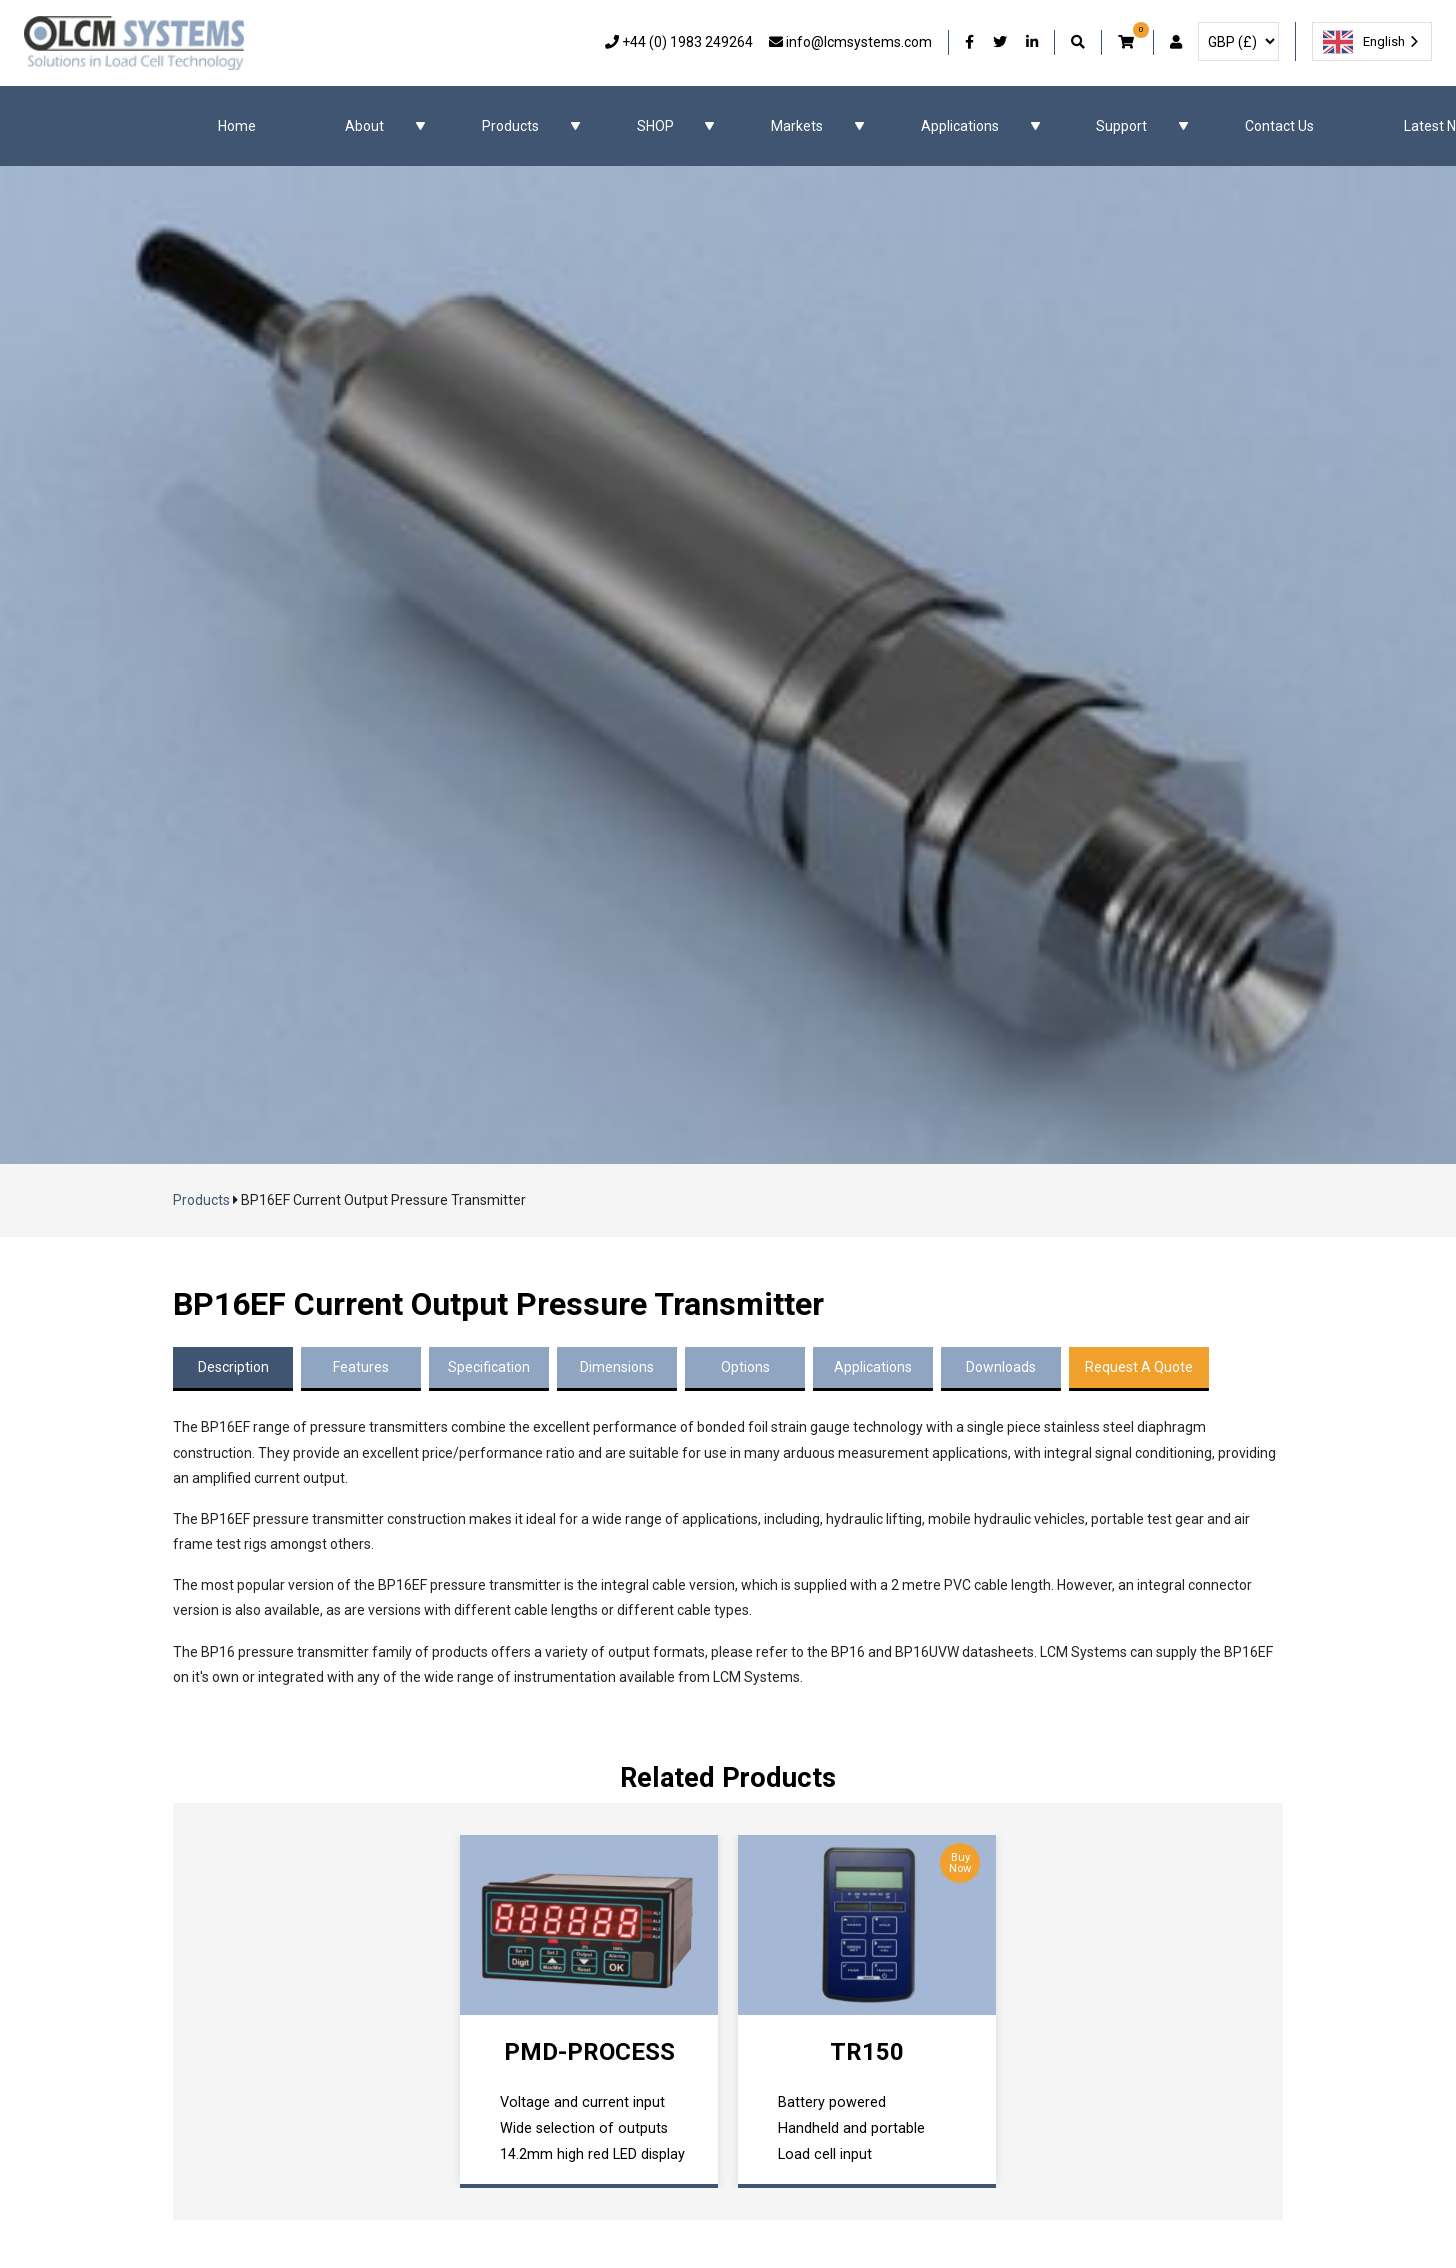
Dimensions (617, 1367)
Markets (797, 126)
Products (510, 126)
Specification (489, 1367)
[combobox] (1372, 41)
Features (361, 1367)
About (364, 126)
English (1364, 42)
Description (233, 1367)
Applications (960, 126)
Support (1121, 126)
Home (237, 126)
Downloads (1001, 1367)
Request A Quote (1139, 1367)
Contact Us (1279, 126)
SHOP (655, 126)
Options (745, 1367)
